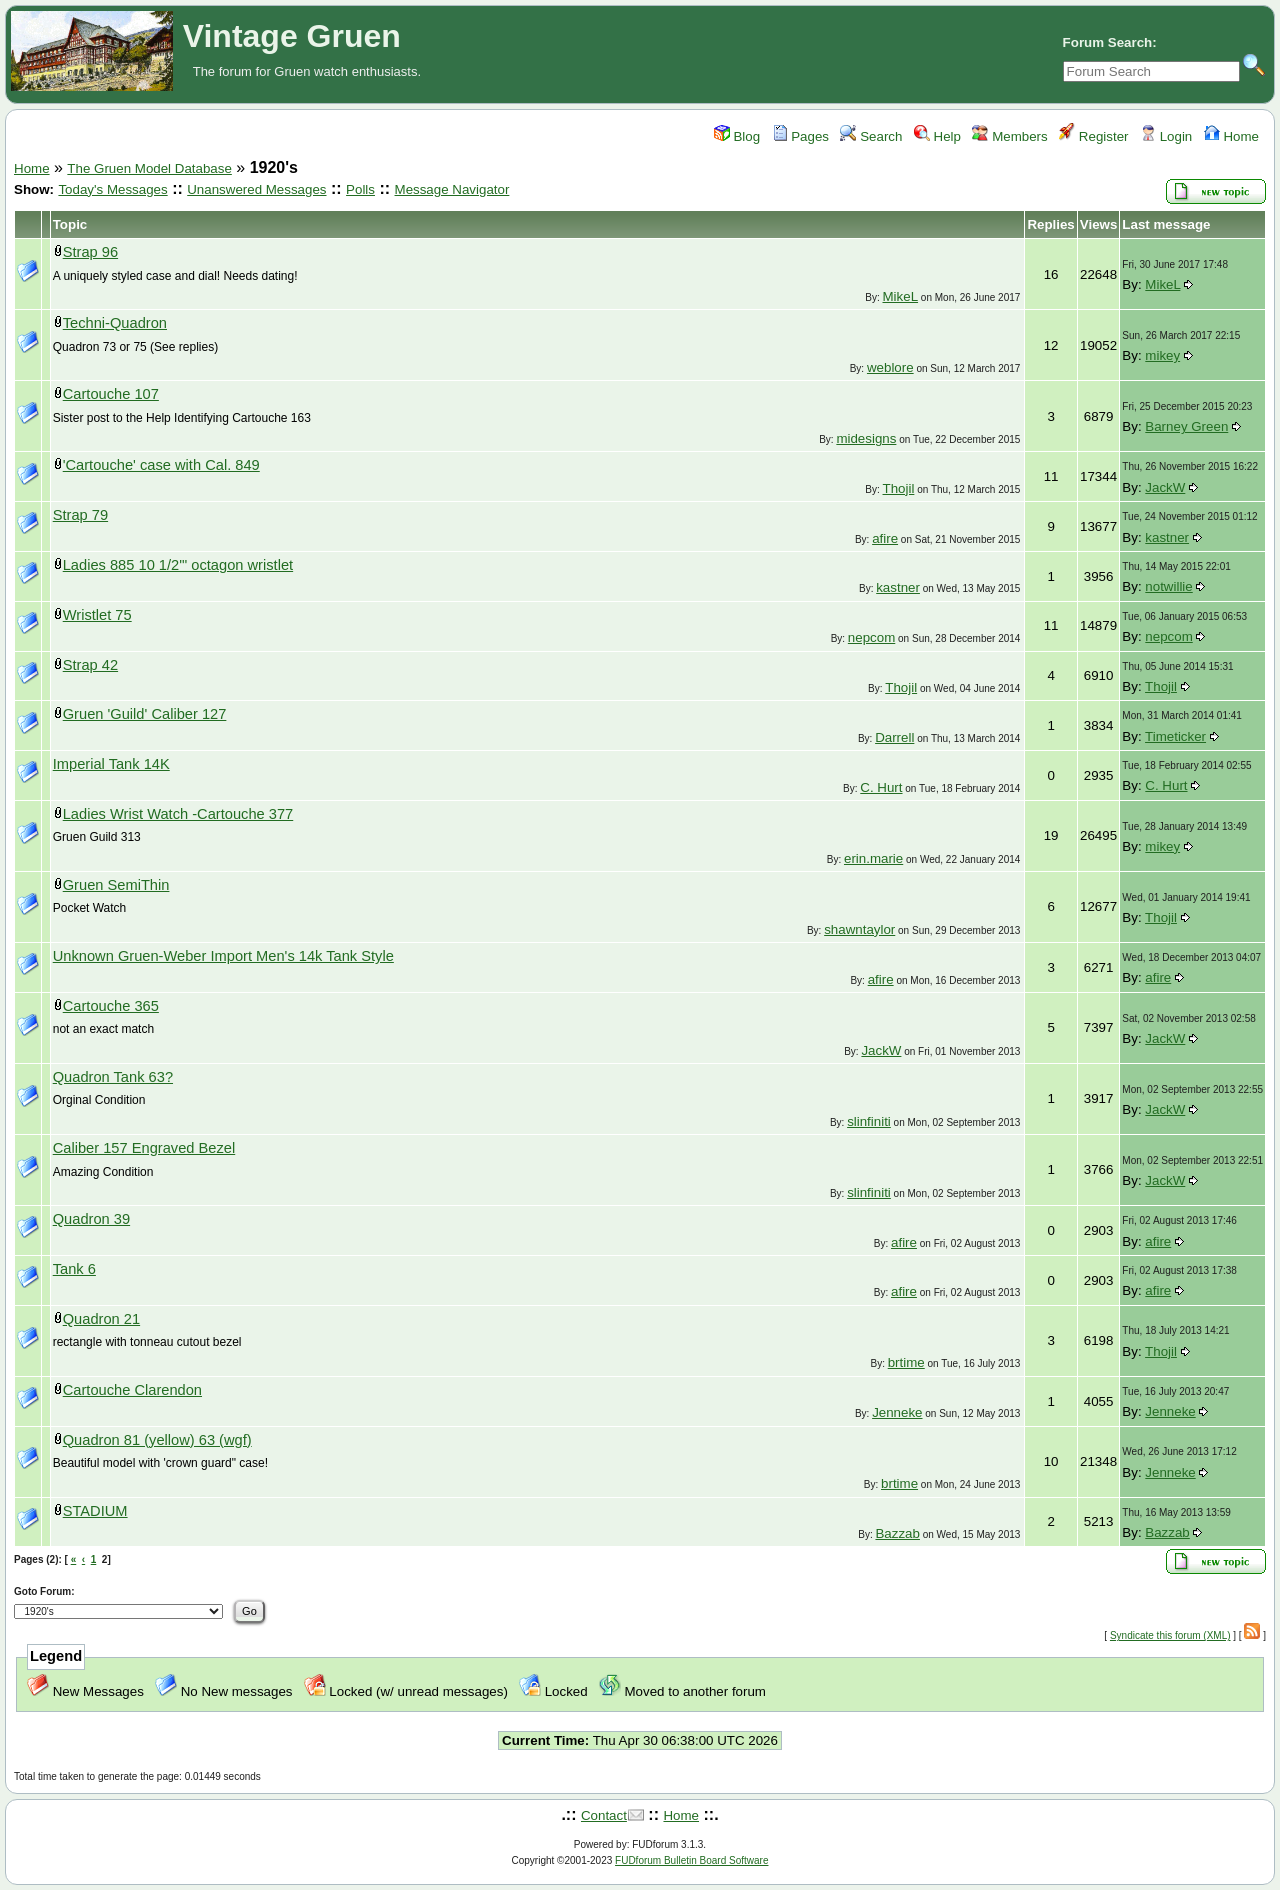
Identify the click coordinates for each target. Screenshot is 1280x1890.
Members (1009, 136)
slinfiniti (869, 1121)
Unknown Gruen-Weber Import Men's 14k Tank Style (223, 956)
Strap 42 (90, 665)
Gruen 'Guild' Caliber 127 (145, 714)
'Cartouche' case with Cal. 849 (161, 465)
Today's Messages (112, 189)
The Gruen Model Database (149, 168)
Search (871, 136)
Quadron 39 (91, 1219)
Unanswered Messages (256, 189)
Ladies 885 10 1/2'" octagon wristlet (178, 565)
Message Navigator (452, 189)
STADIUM (95, 1511)
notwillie (1168, 586)
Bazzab (897, 1533)
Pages (801, 136)
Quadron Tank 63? (113, 1077)
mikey (1162, 355)
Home (1231, 136)
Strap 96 (90, 252)
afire (885, 538)
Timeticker (1175, 736)
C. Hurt (881, 787)
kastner (1167, 537)
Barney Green (1186, 426)
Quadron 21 (101, 1319)
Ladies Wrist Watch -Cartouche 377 (178, 814)
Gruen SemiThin (116, 885)
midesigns (866, 438)
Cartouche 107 (111, 394)
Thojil (899, 488)
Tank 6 (74, 1269)
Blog (737, 136)
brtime (906, 1362)
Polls (360, 189)
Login (1166, 136)
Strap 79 (80, 515)
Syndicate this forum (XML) (1170, 1635)
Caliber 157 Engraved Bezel (144, 1148)
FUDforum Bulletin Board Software (691, 1860)
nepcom (871, 637)
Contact (604, 1815)
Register (1093, 136)
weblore (890, 367)
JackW (1165, 487)
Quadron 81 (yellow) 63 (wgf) (157, 1440)
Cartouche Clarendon (132, 1390)
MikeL (901, 296)
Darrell (894, 737)
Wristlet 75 (97, 615)
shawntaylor (859, 929)
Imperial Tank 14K (111, 764)
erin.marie (873, 858)
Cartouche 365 (111, 1006)
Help (937, 136)
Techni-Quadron (115, 323)
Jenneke (897, 1412)
